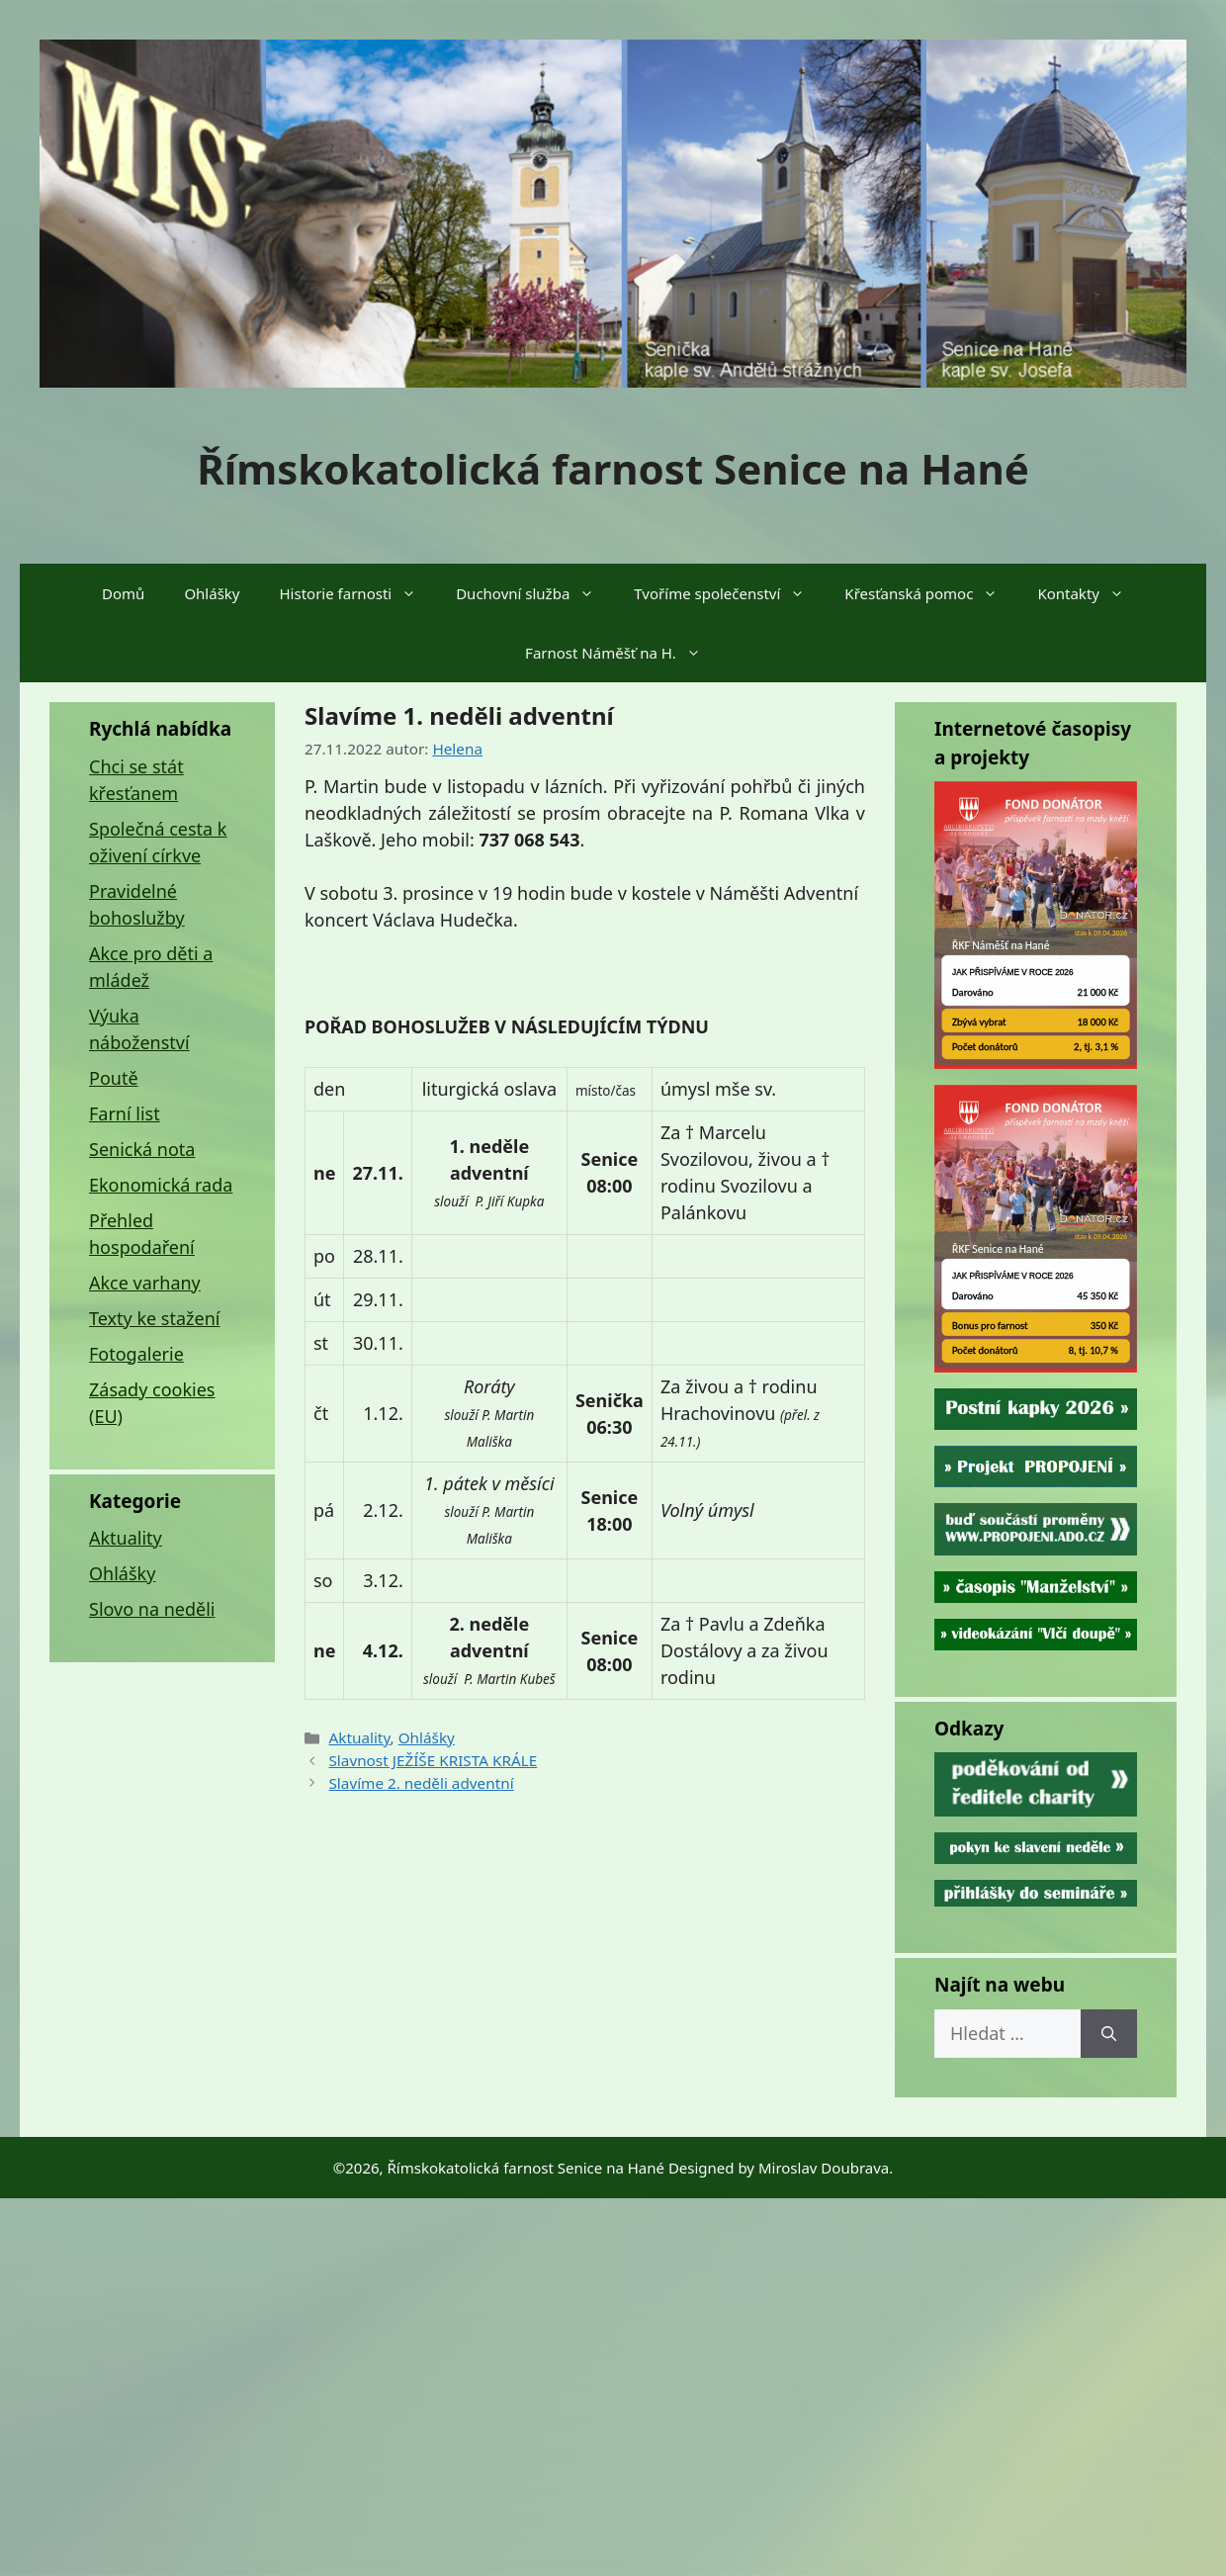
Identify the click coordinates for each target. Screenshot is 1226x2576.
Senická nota (142, 1149)
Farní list (124, 1113)
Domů (123, 593)
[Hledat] (1109, 2033)
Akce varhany (145, 1282)
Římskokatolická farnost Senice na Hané (613, 468)
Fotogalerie (136, 1354)
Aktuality (359, 1737)
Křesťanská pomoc (930, 593)
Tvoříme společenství (729, 593)
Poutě (113, 1078)
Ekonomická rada (160, 1185)
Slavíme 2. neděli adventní (420, 1783)
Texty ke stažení (154, 1318)
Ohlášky (211, 593)
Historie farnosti (358, 593)
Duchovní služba (535, 593)
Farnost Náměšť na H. (623, 652)
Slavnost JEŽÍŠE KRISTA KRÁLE (432, 1760)
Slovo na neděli (152, 1609)
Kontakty (1090, 593)
